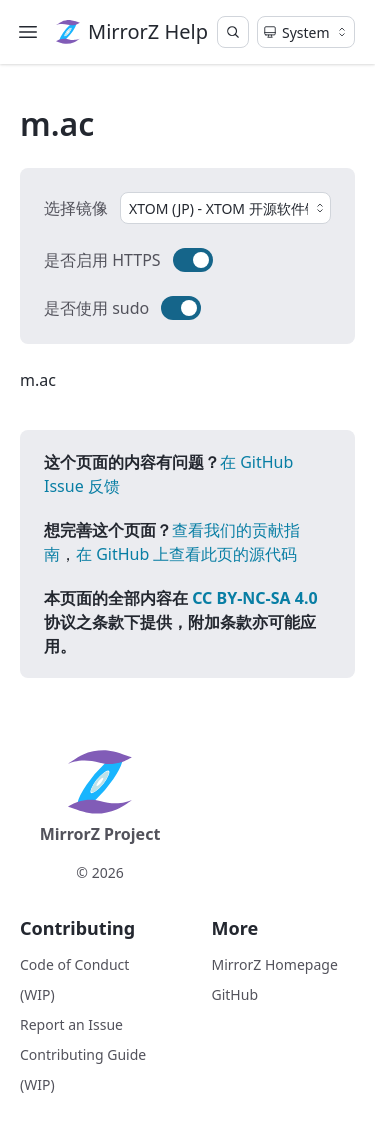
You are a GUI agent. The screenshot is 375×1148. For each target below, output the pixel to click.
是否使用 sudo (96, 308)
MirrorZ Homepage (275, 964)
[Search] (233, 32)
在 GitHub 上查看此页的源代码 (186, 554)
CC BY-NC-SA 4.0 (254, 598)
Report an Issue (71, 1024)
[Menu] (28, 32)
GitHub (235, 994)
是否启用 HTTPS (102, 260)
